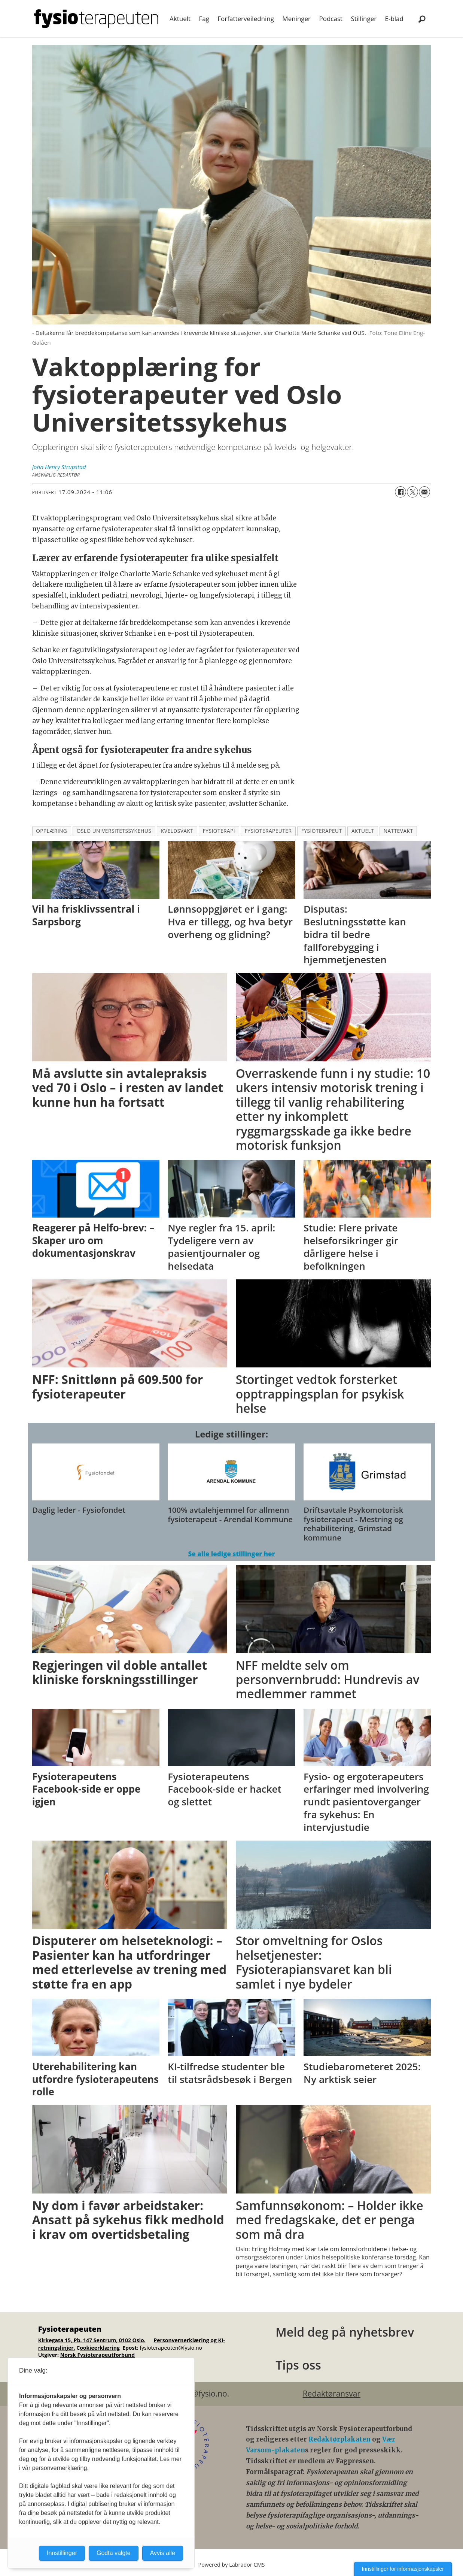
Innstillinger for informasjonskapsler (403, 2569)
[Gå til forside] (96, 18)
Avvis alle (162, 2553)
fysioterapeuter (268, 830)
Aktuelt (180, 18)
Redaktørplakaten (340, 2439)
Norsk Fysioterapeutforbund (97, 2354)
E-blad (394, 18)
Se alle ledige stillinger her (231, 1553)
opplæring (51, 830)
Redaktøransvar (331, 2393)
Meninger (296, 18)
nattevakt (398, 830)
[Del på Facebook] (400, 492)
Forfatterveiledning (245, 18)
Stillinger (364, 18)
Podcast (330, 18)
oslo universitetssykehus (114, 830)
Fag (204, 18)
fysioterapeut (321, 830)
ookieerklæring (100, 2347)
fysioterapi (219, 830)
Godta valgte (114, 2553)
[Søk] (422, 19)
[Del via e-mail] (424, 492)
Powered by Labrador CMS (231, 2564)
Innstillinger (62, 2553)
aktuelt (362, 830)
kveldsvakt (177, 830)
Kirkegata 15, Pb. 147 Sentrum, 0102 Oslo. (92, 2340)
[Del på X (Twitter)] (412, 492)
